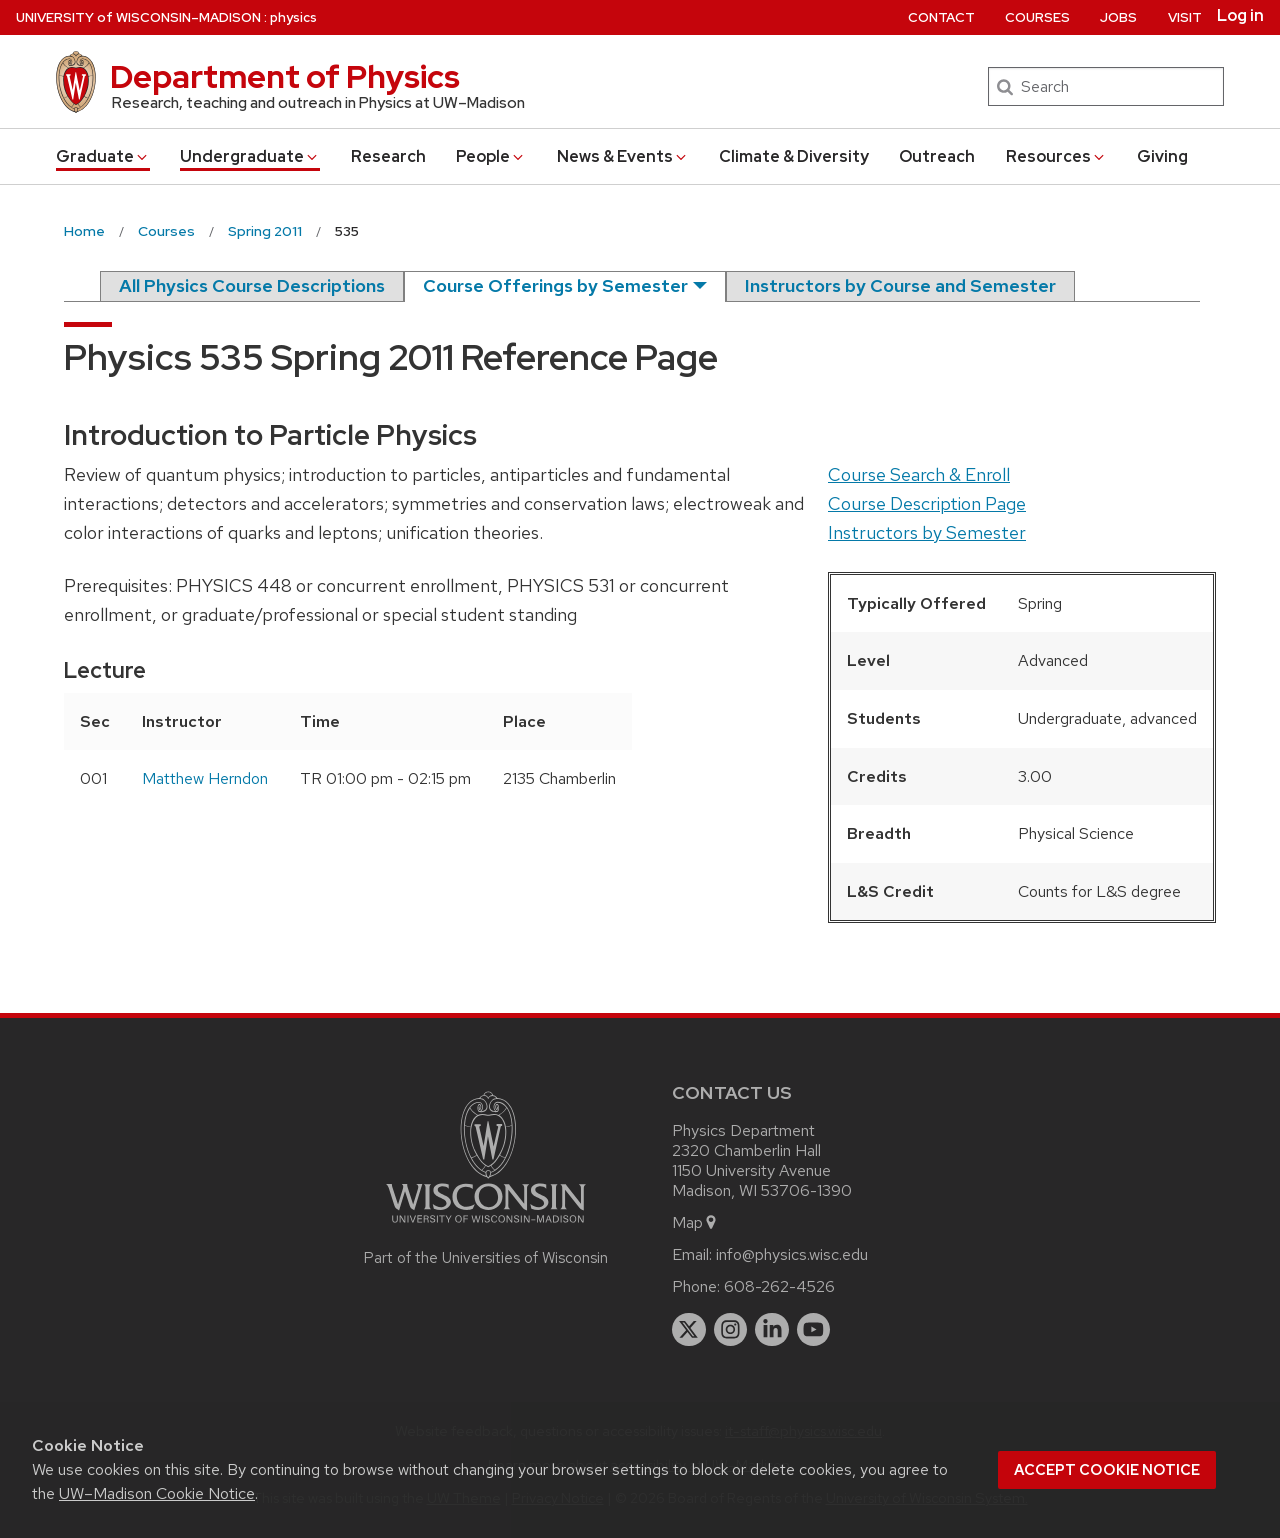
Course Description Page (927, 503)
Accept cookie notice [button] (1107, 1470)
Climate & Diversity (794, 156)
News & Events (623, 156)
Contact (941, 17)
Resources (1056, 156)
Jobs (1118, 17)
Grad (103, 156)
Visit (1185, 17)
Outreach (937, 156)
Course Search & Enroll (919, 474)
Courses (1037, 17)
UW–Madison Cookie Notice (157, 1493)
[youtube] (814, 1330)
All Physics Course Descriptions (252, 285)
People (491, 156)
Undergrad (250, 156)
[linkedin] (772, 1330)
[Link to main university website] (486, 1226)
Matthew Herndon (205, 778)
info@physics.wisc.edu (792, 1254)
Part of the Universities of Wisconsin (486, 1258)
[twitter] (689, 1330)
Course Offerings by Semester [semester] (555, 285)
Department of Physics (285, 76)
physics (293, 17)
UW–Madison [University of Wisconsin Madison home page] (138, 17)
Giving (1162, 156)
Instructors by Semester (927, 532)
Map (695, 1222)
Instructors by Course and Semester (900, 285)
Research (388, 156)
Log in (1240, 16)
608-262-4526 (779, 1286)
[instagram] (731, 1330)
